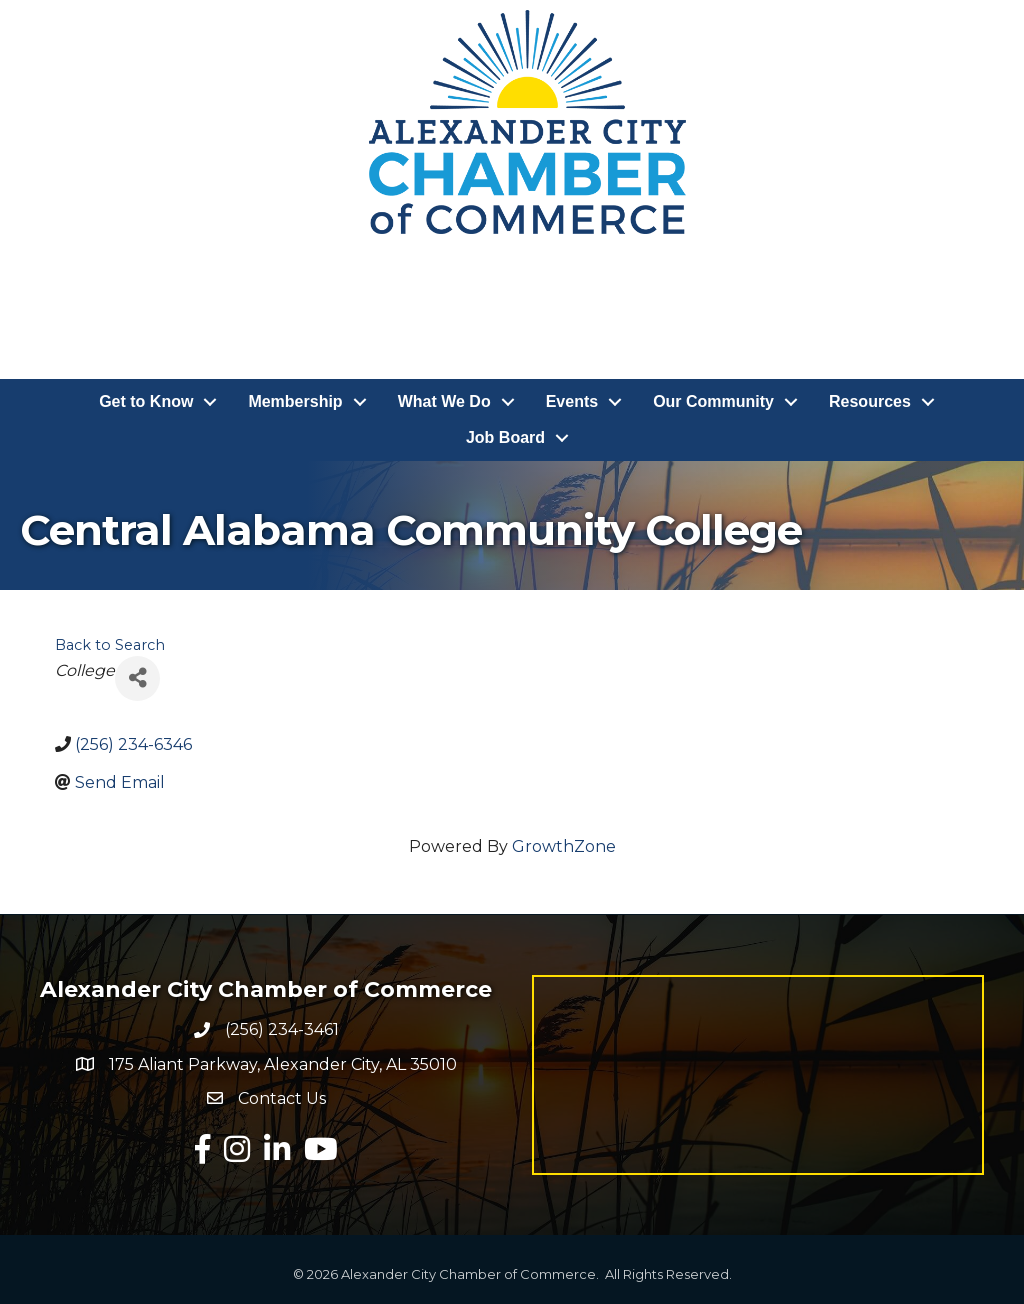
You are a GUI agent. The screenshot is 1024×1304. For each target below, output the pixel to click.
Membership (295, 401)
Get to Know (146, 401)
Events (572, 401)
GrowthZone (564, 846)
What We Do (444, 401)
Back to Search (110, 645)
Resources (870, 401)
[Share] (137, 678)
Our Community (713, 401)
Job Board (505, 437)
